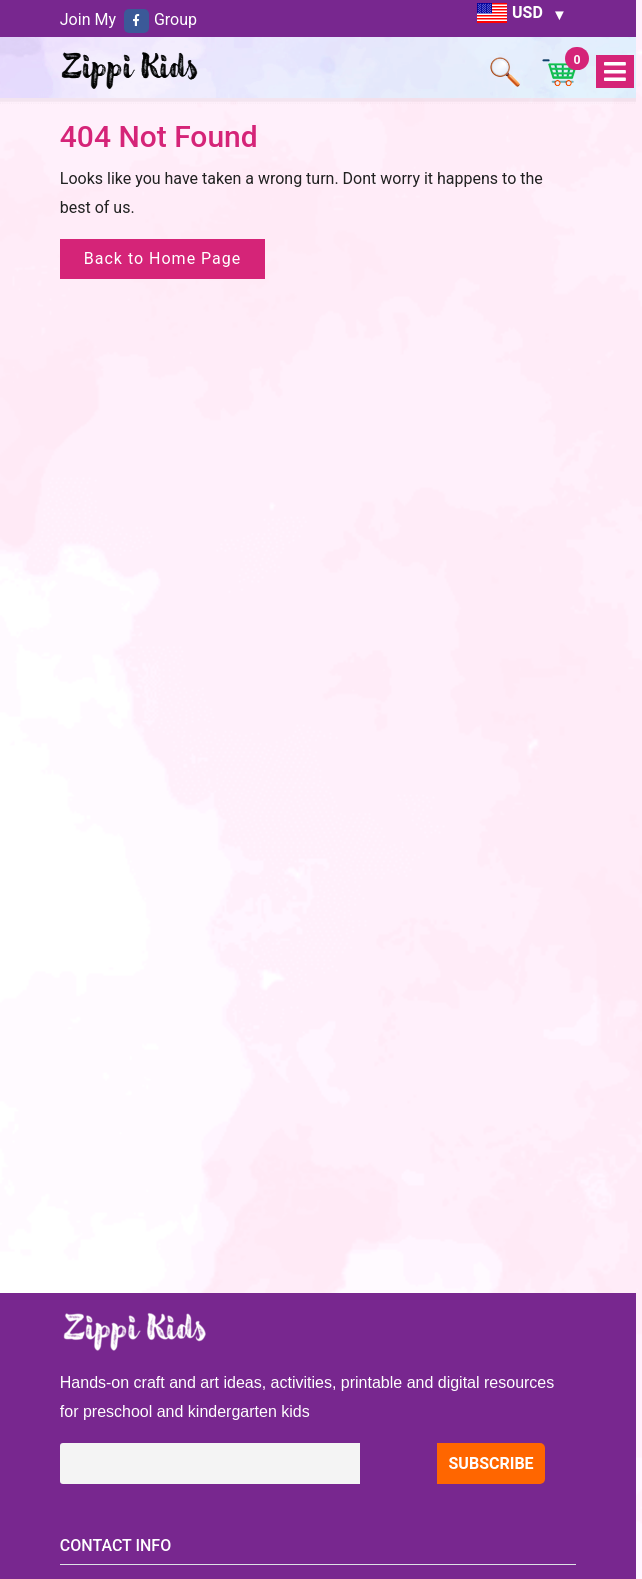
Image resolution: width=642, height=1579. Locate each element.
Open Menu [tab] (614, 72)
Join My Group (128, 19)
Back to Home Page (163, 258)
